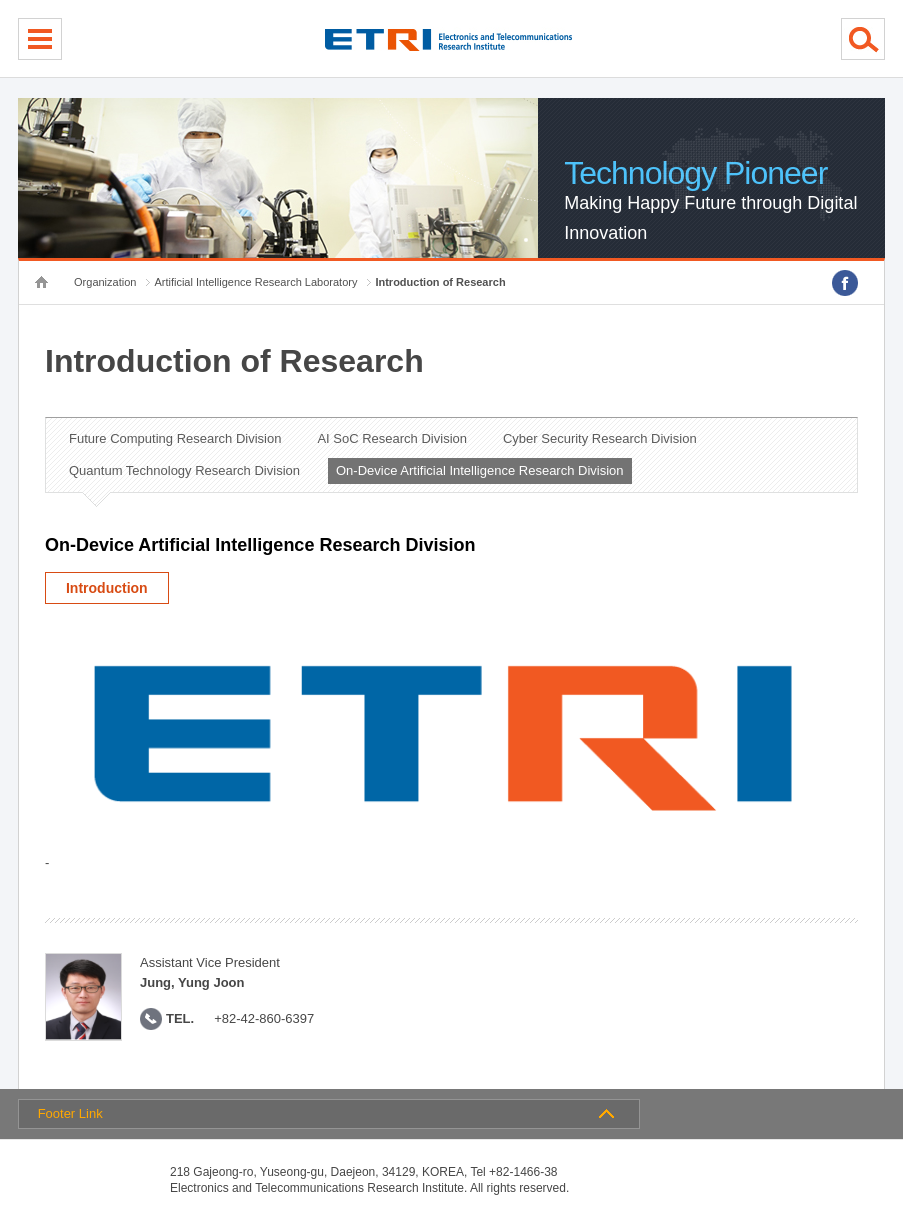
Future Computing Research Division (175, 438)
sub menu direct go (0, 0)
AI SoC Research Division (392, 438)
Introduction (107, 588)
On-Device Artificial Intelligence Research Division (480, 470)
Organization (105, 282)
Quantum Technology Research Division (184, 470)
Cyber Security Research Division (600, 438)
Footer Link (70, 1113)
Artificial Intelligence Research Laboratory (255, 282)
